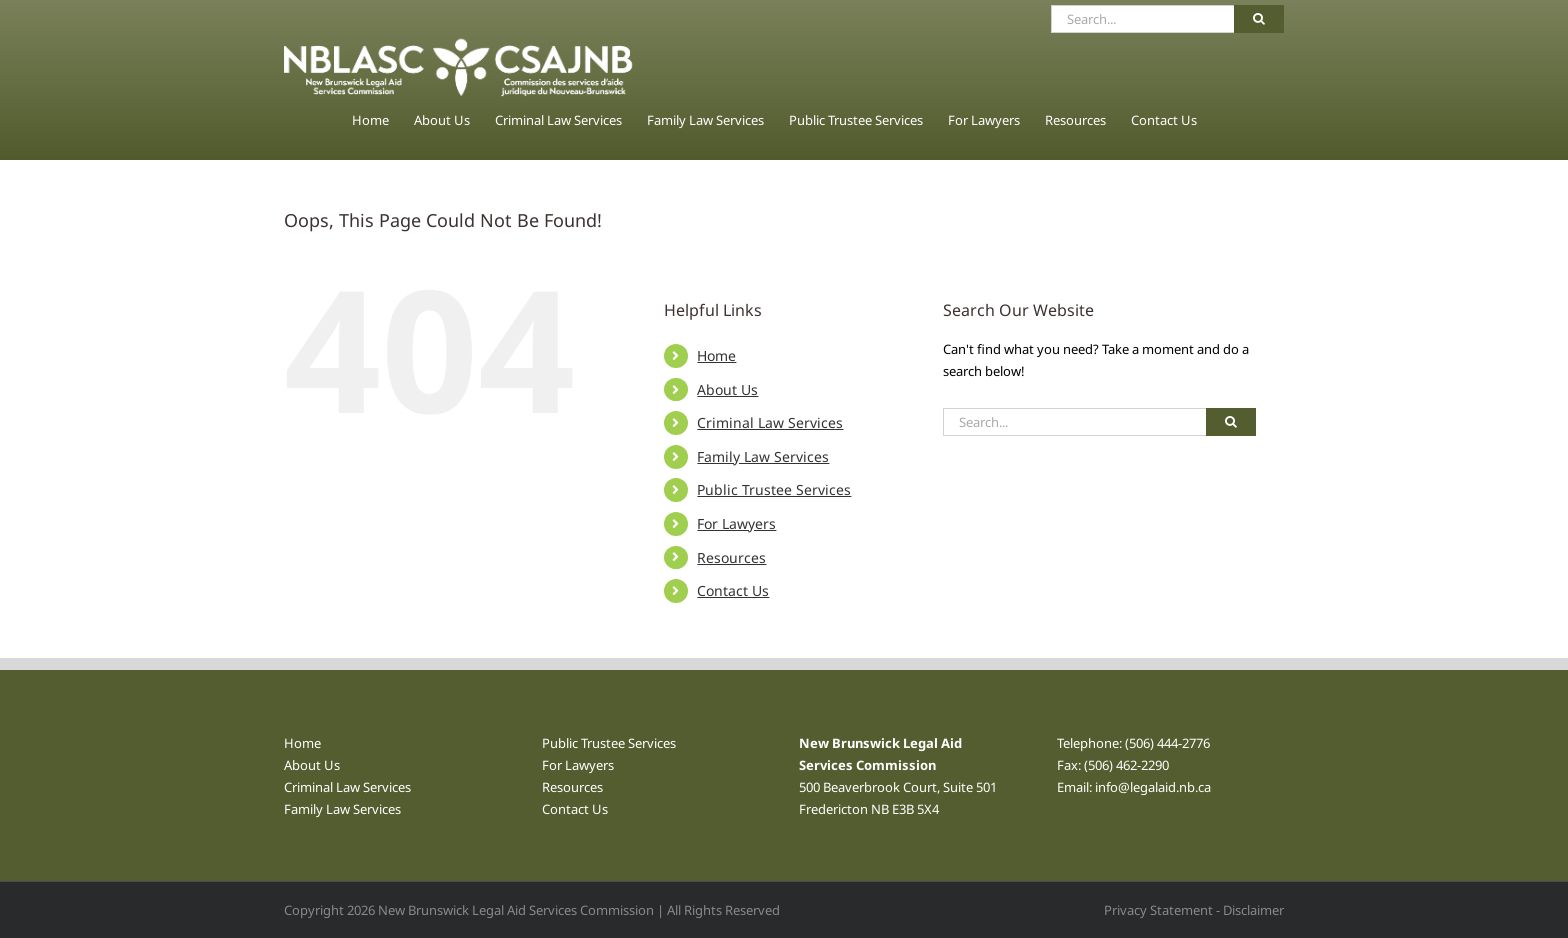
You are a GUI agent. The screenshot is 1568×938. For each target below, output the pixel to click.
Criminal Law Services (770, 422)
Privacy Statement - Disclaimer (1194, 910)
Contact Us (733, 590)
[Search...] (1142, 19)
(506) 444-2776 (1167, 743)
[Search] (1259, 19)
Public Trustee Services (774, 489)
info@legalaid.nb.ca (1153, 787)
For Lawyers (736, 523)
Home (716, 355)
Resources (731, 557)
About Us (727, 389)
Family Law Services (763, 456)
